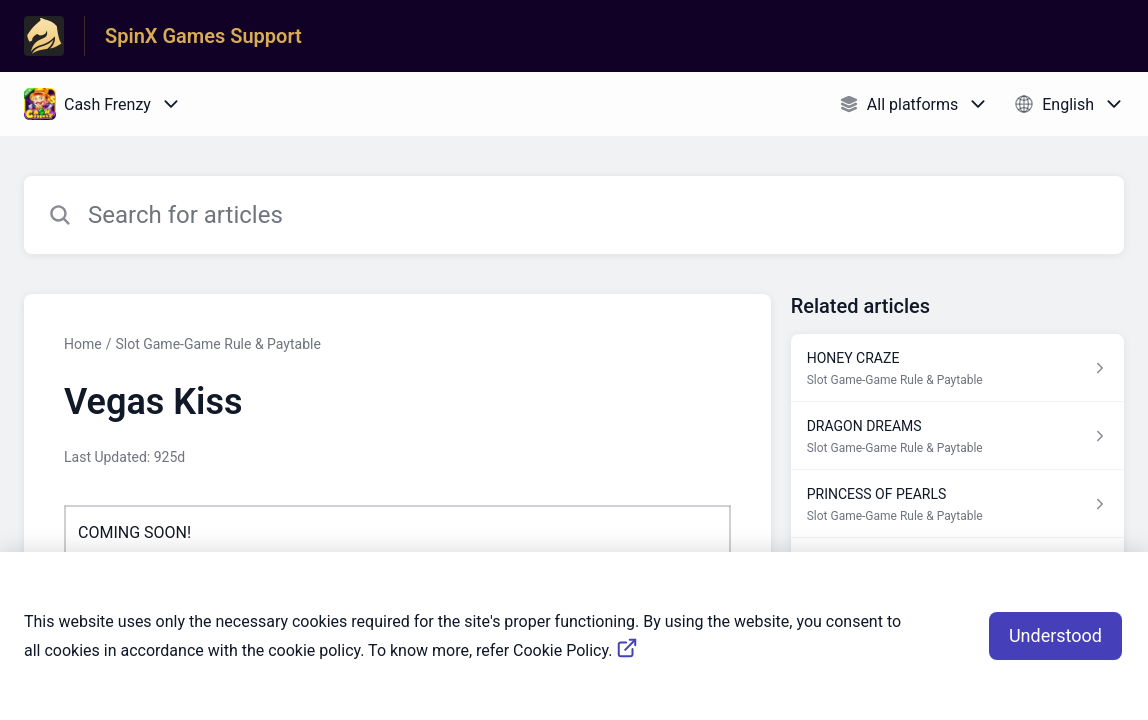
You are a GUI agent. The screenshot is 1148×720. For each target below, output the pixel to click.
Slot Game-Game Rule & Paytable (217, 344)
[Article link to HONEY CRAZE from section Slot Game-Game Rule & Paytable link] (957, 368)
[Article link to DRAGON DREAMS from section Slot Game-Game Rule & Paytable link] (957, 436)
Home (83, 344)
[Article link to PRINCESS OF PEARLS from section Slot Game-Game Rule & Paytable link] (957, 504)
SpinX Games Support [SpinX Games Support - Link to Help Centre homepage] (203, 36)
